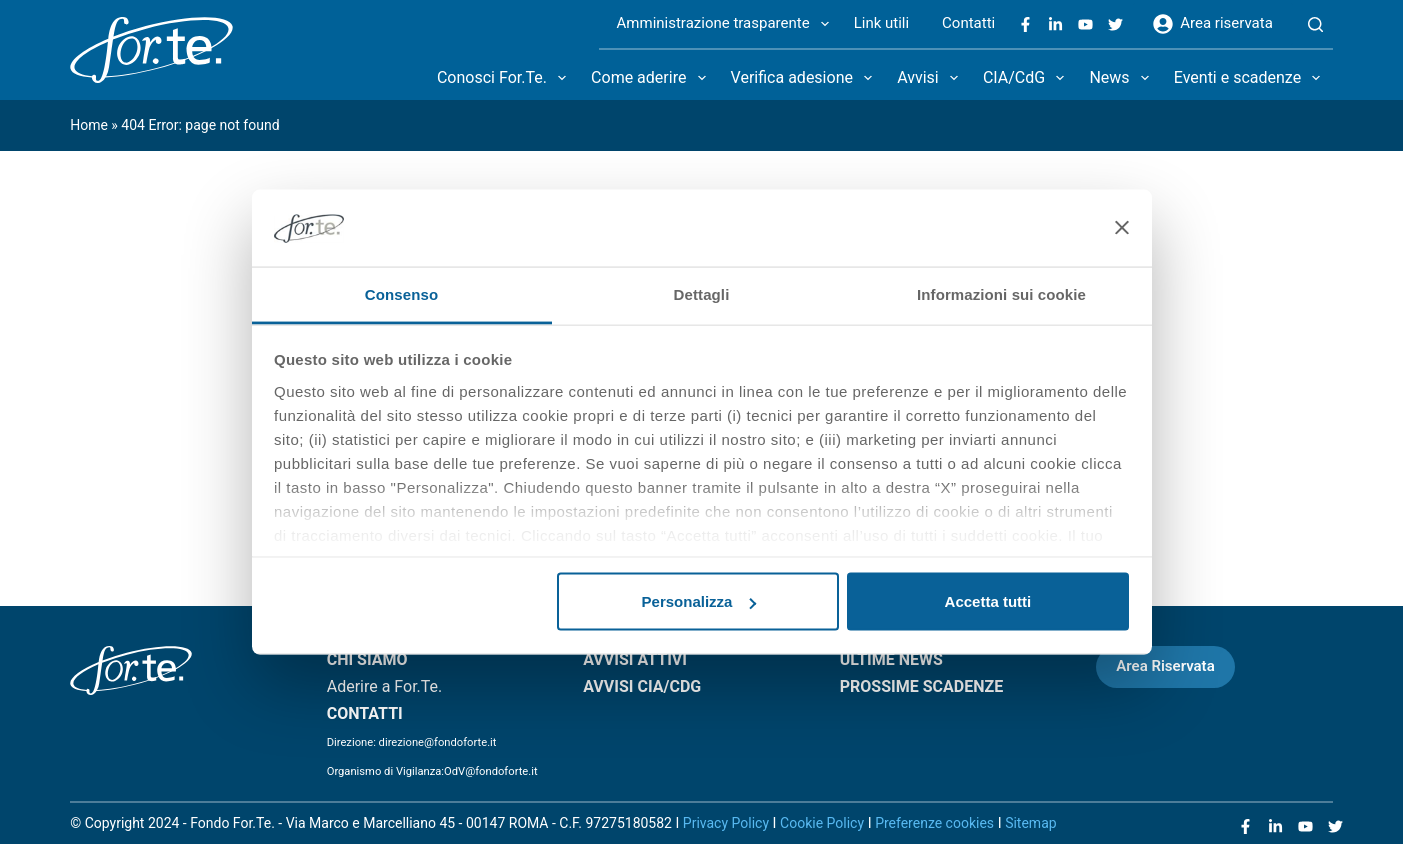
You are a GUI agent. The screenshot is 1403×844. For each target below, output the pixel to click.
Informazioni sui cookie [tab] (1001, 293)
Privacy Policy (726, 823)
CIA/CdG (1027, 78)
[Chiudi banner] (1122, 228)
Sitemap (1030, 823)
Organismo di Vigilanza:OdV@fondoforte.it (432, 771)
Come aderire (652, 78)
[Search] (1315, 25)
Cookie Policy (822, 823)
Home (89, 125)
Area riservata (1213, 24)
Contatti (968, 23)
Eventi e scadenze (1251, 78)
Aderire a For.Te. (385, 686)
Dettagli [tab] (702, 293)
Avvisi (931, 78)
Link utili (881, 23)
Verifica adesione (806, 78)
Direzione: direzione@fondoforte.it (412, 742)
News (1122, 78)
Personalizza (699, 601)
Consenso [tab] (401, 293)
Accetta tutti (988, 601)
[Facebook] (1025, 24)
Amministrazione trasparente (727, 24)
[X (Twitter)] (1115, 24)
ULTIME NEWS (891, 659)
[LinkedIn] (1055, 24)
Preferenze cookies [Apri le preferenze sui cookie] (934, 823)
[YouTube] (1085, 24)
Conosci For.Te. (505, 78)
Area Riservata (1165, 666)
